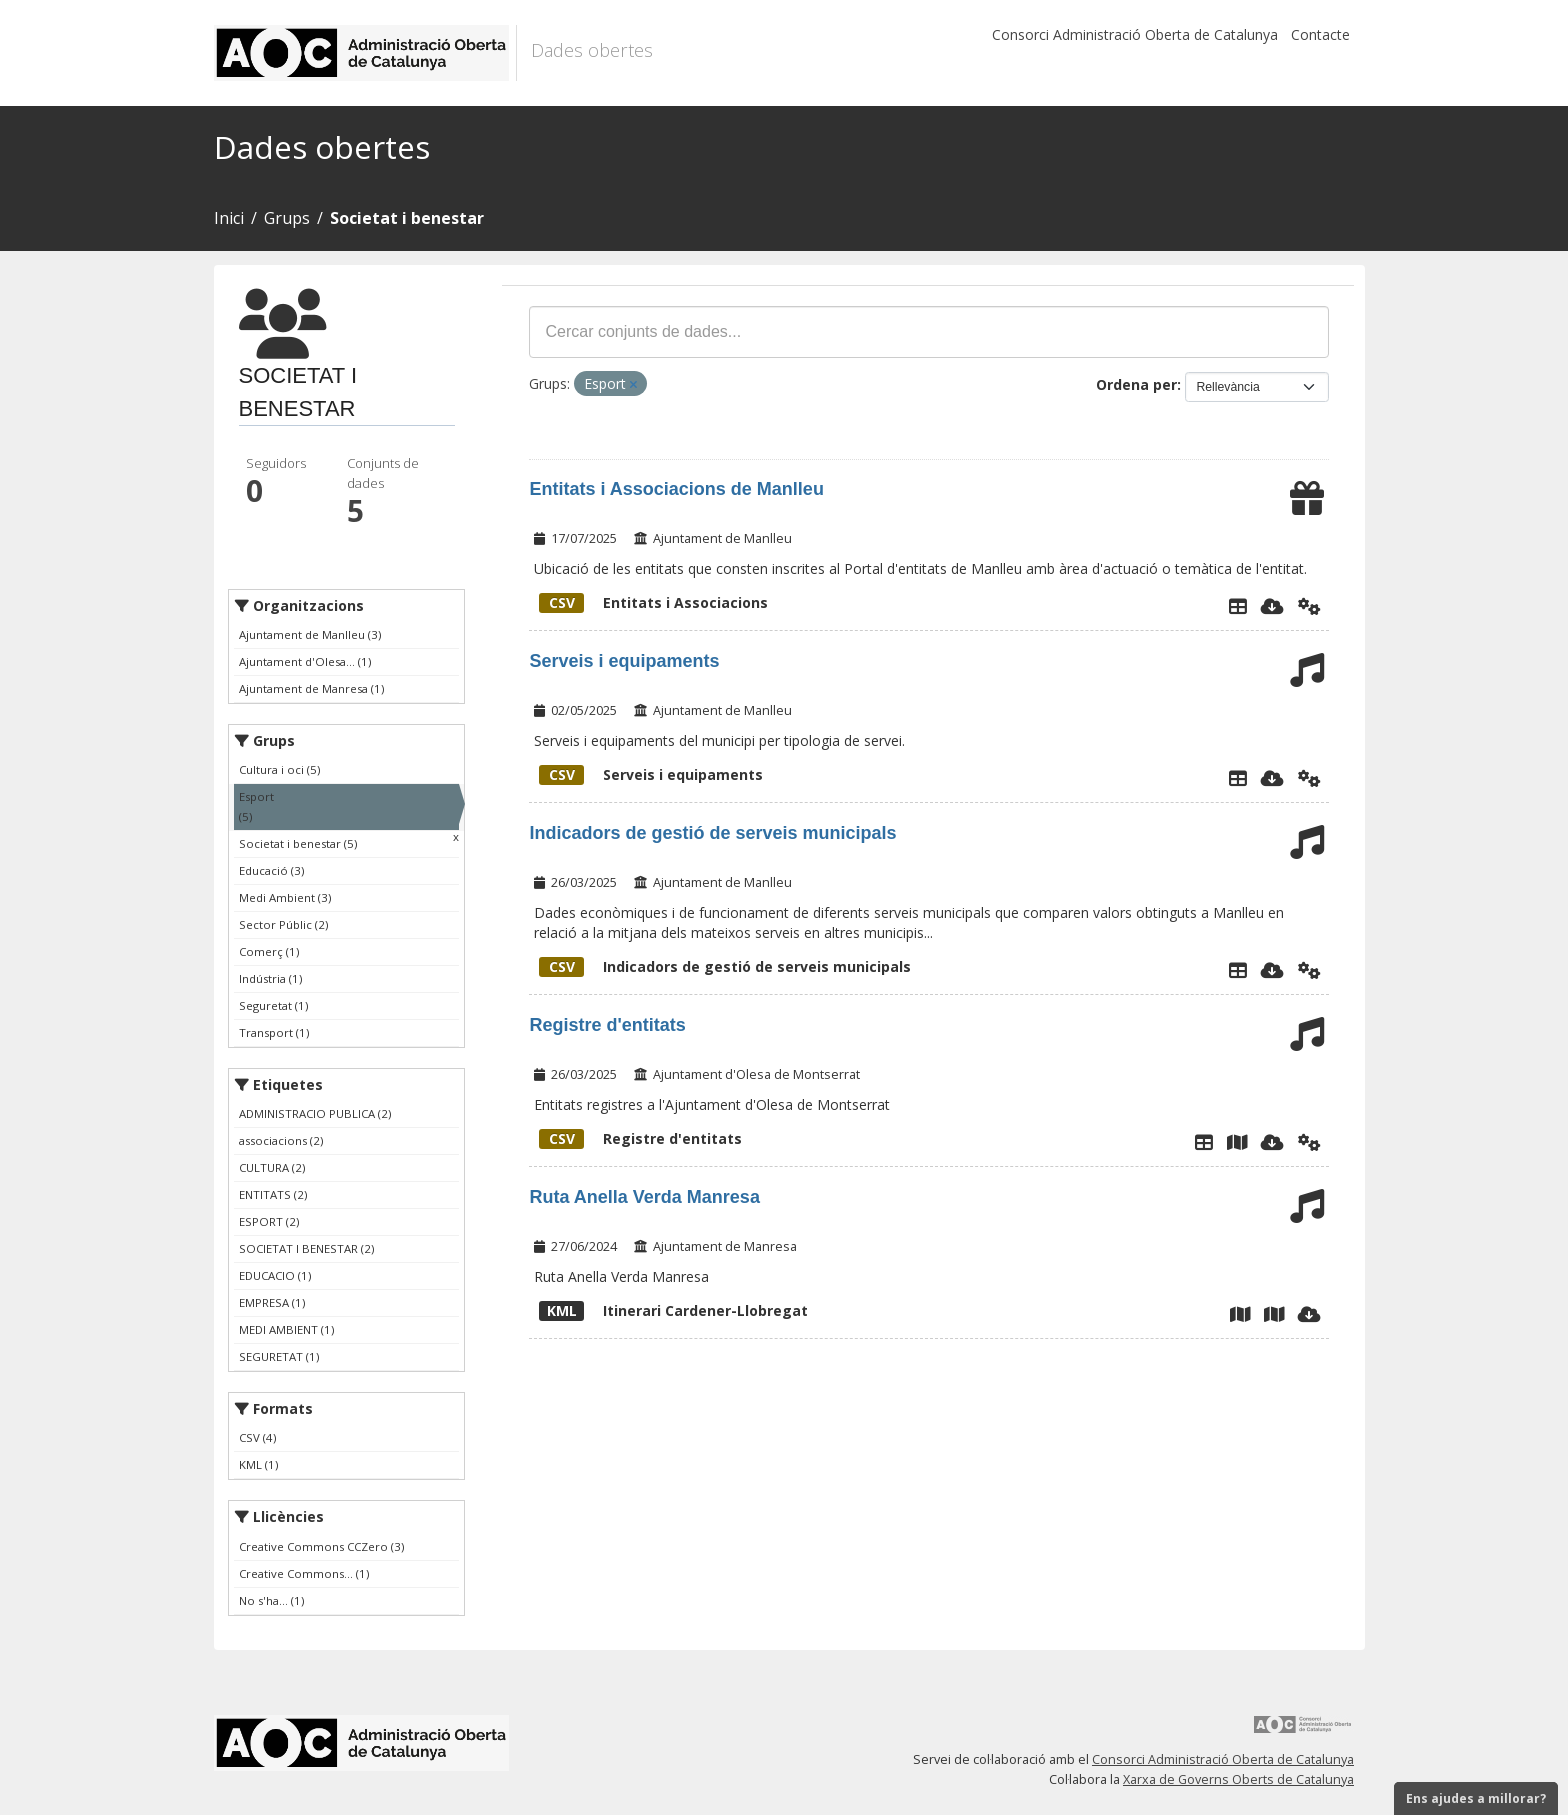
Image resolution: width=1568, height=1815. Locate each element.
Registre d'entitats (607, 1025)
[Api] (1309, 606)
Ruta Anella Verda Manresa (644, 1197)
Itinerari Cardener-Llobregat (673, 1310)
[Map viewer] (1240, 1314)
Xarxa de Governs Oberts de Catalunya (1238, 1779)
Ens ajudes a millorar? (1476, 1798)
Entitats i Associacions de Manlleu (676, 489)
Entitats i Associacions (653, 602)
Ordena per (1136, 384)
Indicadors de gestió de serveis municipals (712, 833)
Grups (287, 218)
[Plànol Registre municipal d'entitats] (1237, 1142)
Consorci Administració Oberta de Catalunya (1135, 34)
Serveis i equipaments (624, 661)
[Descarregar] (1272, 606)
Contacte (1320, 34)
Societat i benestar (407, 218)
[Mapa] (1274, 1314)
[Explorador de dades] (1238, 606)
